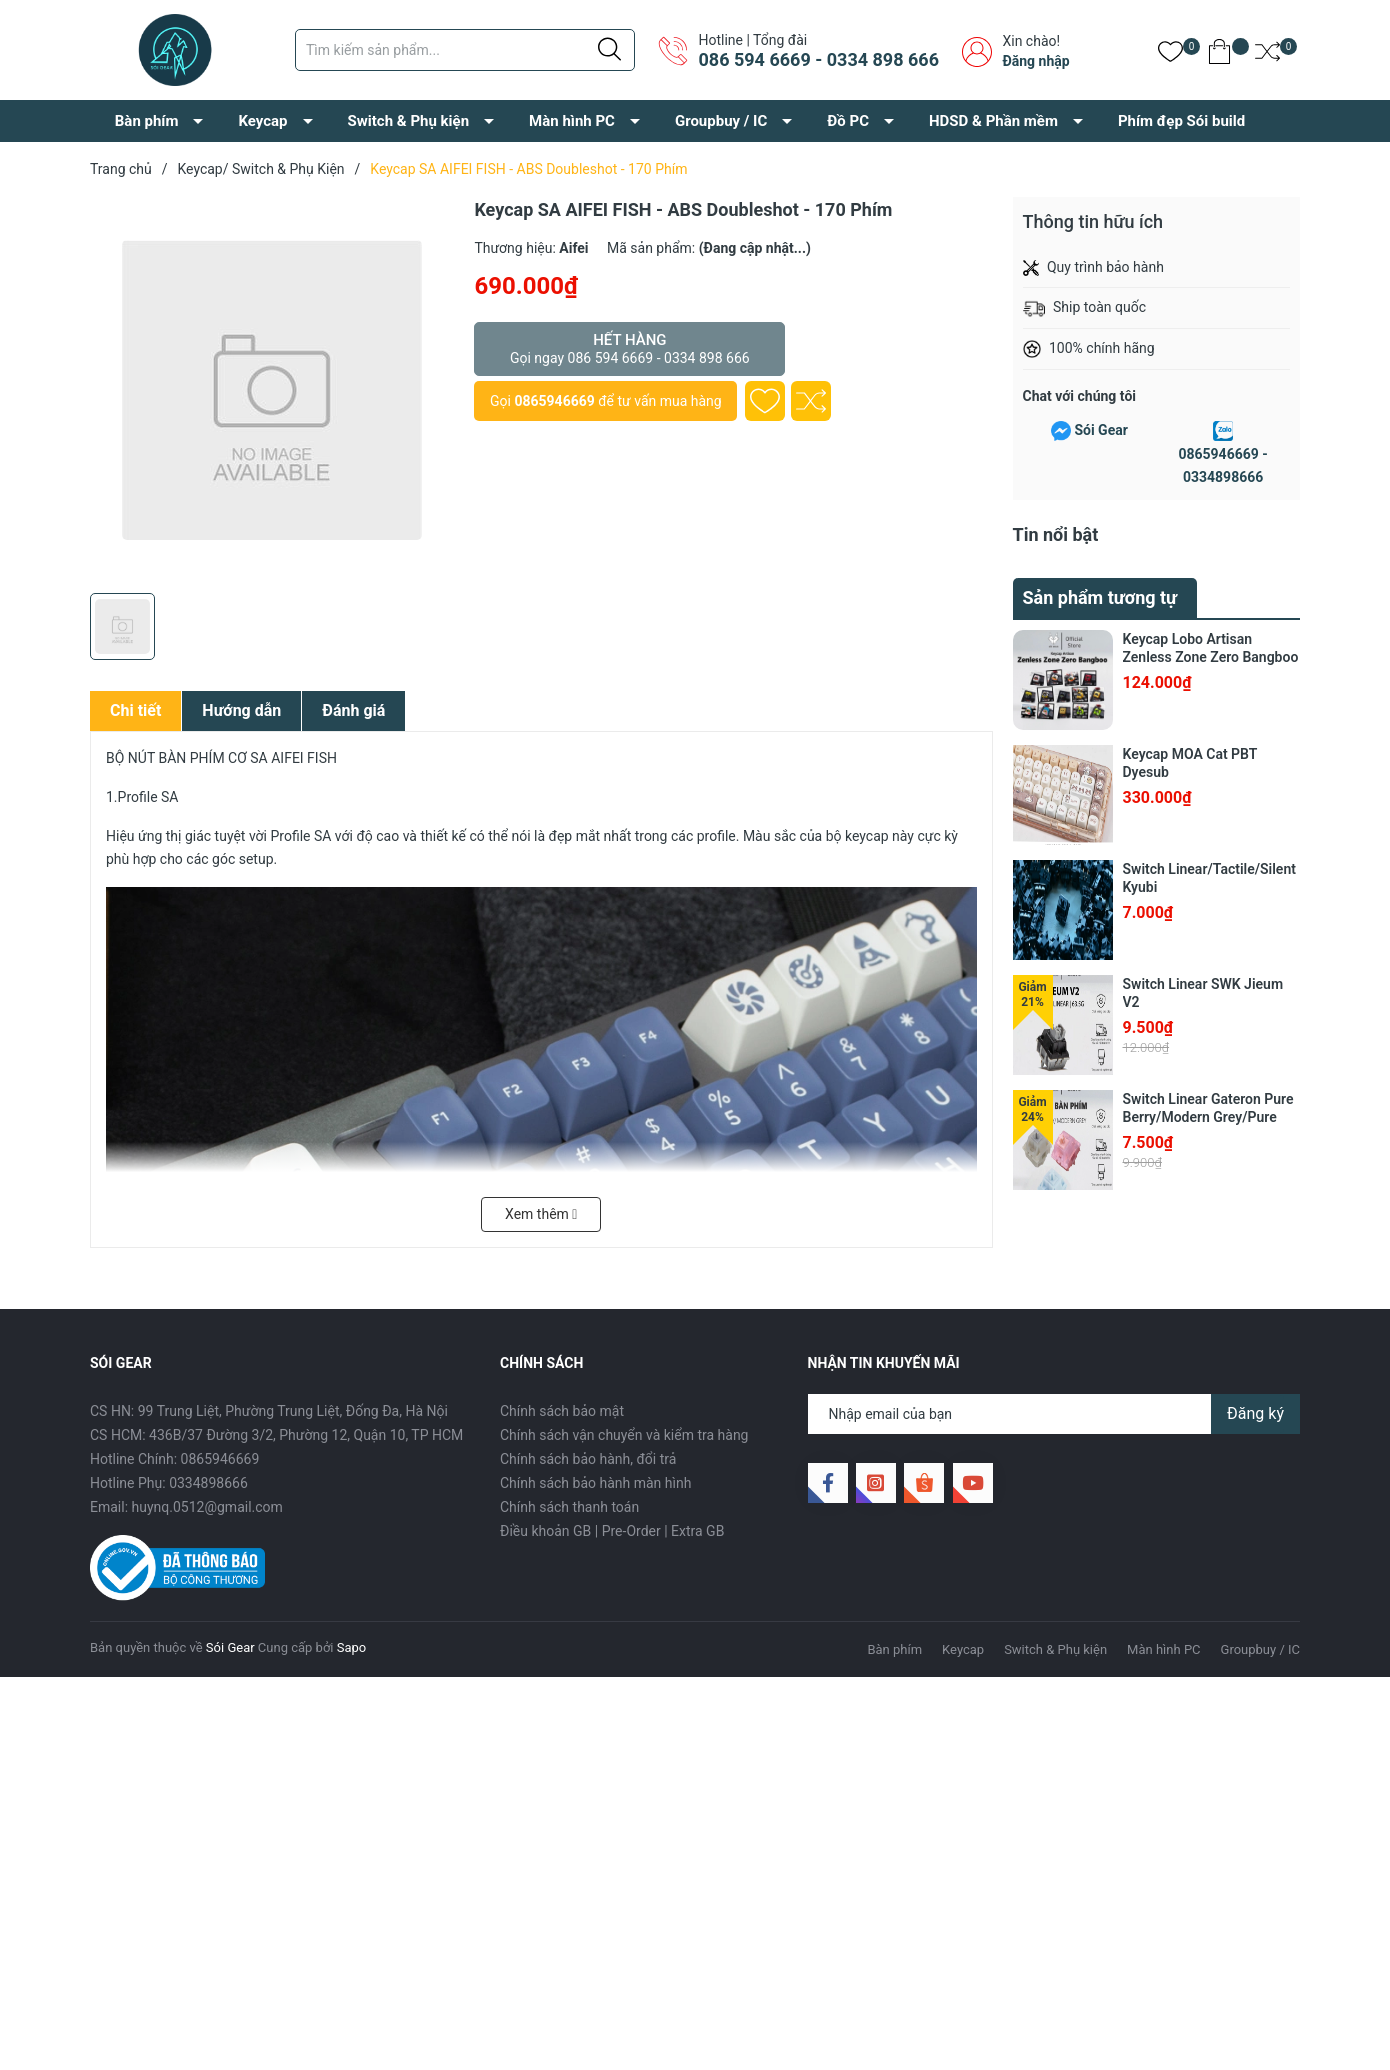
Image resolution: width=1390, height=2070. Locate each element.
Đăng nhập (1035, 61)
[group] (272, 390)
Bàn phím (147, 121)
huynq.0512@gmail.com (207, 1507)
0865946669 (554, 401)
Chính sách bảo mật (562, 1411)
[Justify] (609, 50)
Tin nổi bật (1056, 534)
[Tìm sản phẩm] (465, 50)
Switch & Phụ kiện (409, 121)
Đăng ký (1255, 1413)
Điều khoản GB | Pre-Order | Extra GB (612, 1531)
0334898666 (208, 1483)
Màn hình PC (572, 121)
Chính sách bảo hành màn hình (595, 1483)
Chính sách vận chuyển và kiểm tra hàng (624, 1435)
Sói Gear (1100, 430)
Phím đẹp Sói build (1181, 121)
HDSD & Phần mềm (993, 121)
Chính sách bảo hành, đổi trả (588, 1459)
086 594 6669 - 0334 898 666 (818, 59)
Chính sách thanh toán (569, 1507)
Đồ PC (848, 121)
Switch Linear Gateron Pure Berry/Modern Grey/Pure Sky (1208, 1117)
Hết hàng (629, 349)
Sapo (352, 1647)
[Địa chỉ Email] (1054, 1414)
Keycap (262, 121)
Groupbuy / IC (721, 121)
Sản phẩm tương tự (1100, 597)
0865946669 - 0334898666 (1222, 466)
